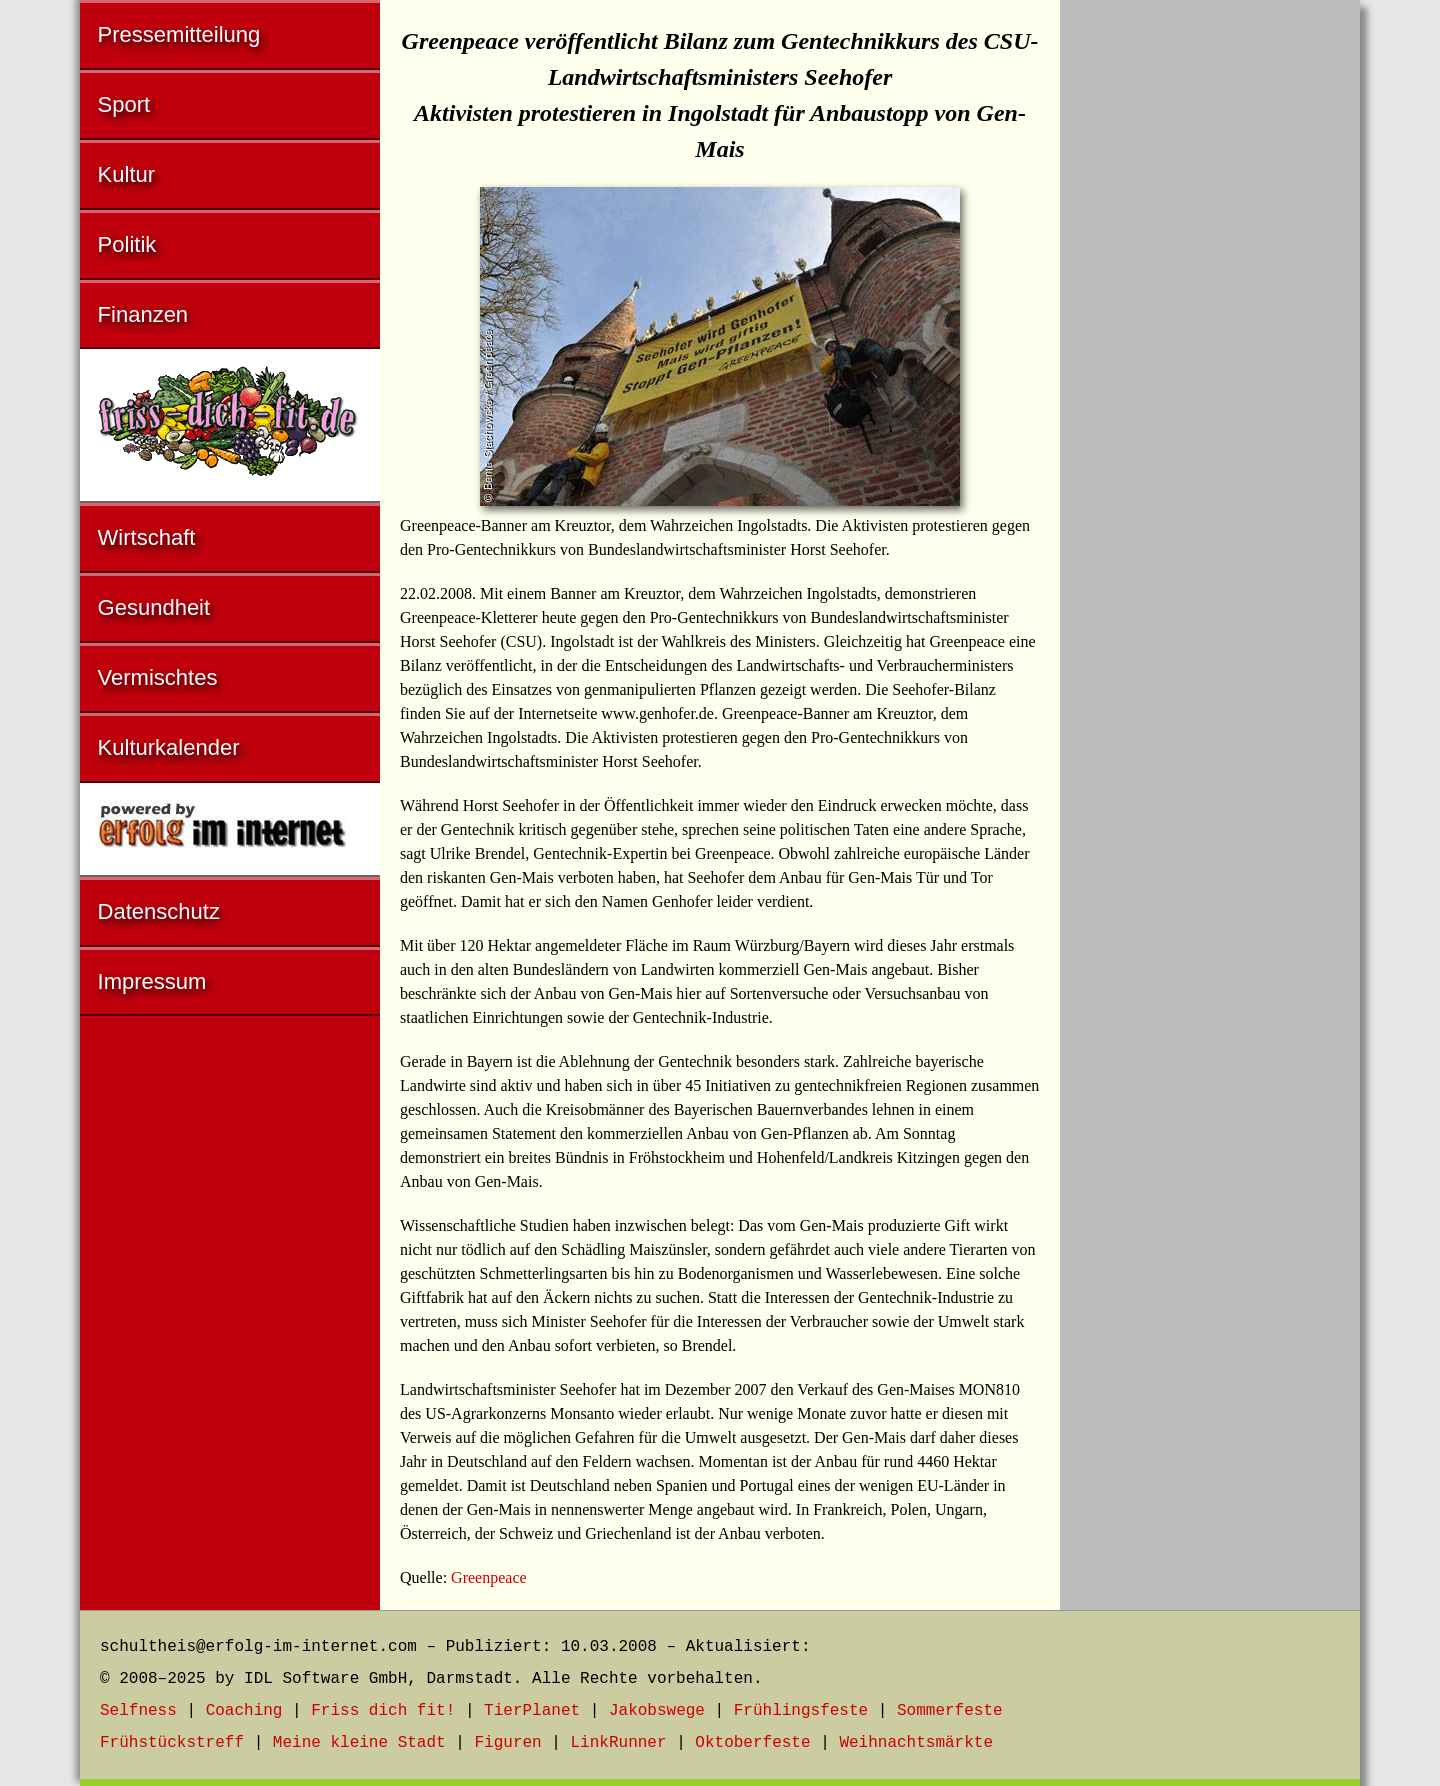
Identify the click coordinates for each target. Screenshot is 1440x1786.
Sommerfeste (950, 1711)
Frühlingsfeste (801, 1711)
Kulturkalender (169, 747)
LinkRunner (619, 1743)
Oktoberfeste (752, 1743)
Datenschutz (159, 911)
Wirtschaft (147, 537)
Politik (127, 244)
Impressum (152, 981)
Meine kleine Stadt (359, 1743)
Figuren (507, 1743)
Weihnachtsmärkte (916, 1743)
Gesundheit (154, 607)
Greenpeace (489, 1577)
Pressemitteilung (179, 34)
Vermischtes (158, 677)
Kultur (126, 174)
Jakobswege (657, 1711)
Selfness (138, 1711)
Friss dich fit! (383, 1711)
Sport (124, 104)
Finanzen (143, 314)
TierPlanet (532, 1711)
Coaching (244, 1711)
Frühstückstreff (172, 1743)
